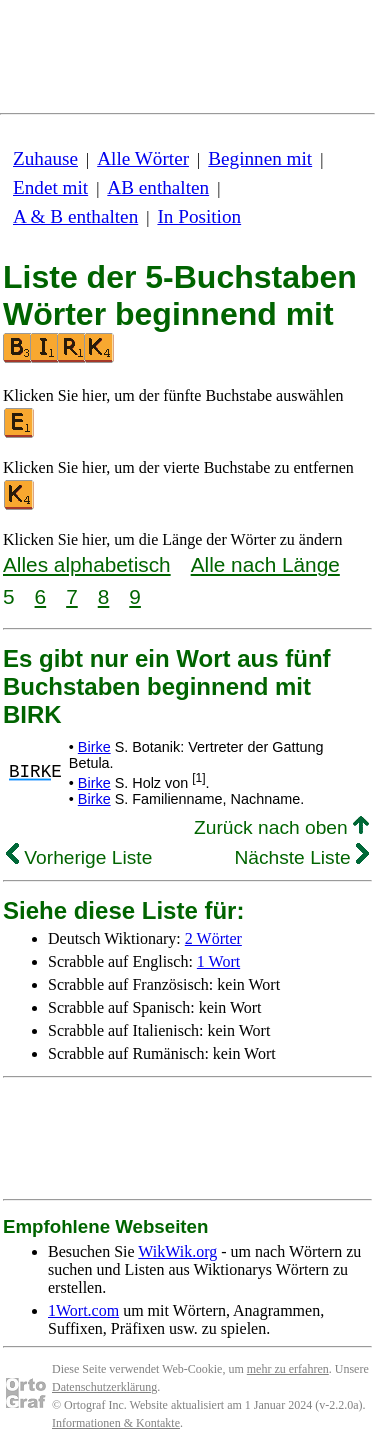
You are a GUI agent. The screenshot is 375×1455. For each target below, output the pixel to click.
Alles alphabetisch (87, 564)
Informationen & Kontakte (116, 1423)
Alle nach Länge (265, 564)
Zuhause (45, 158)
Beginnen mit (260, 158)
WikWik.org (177, 1251)
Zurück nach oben (281, 827)
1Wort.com (83, 1310)
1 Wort (218, 961)
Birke (94, 747)
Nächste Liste (301, 857)
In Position (199, 216)
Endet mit (50, 187)
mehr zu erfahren (288, 1369)
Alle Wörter (143, 158)
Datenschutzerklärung (104, 1387)
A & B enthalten (75, 216)
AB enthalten (158, 187)
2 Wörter (213, 938)
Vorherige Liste (79, 857)
